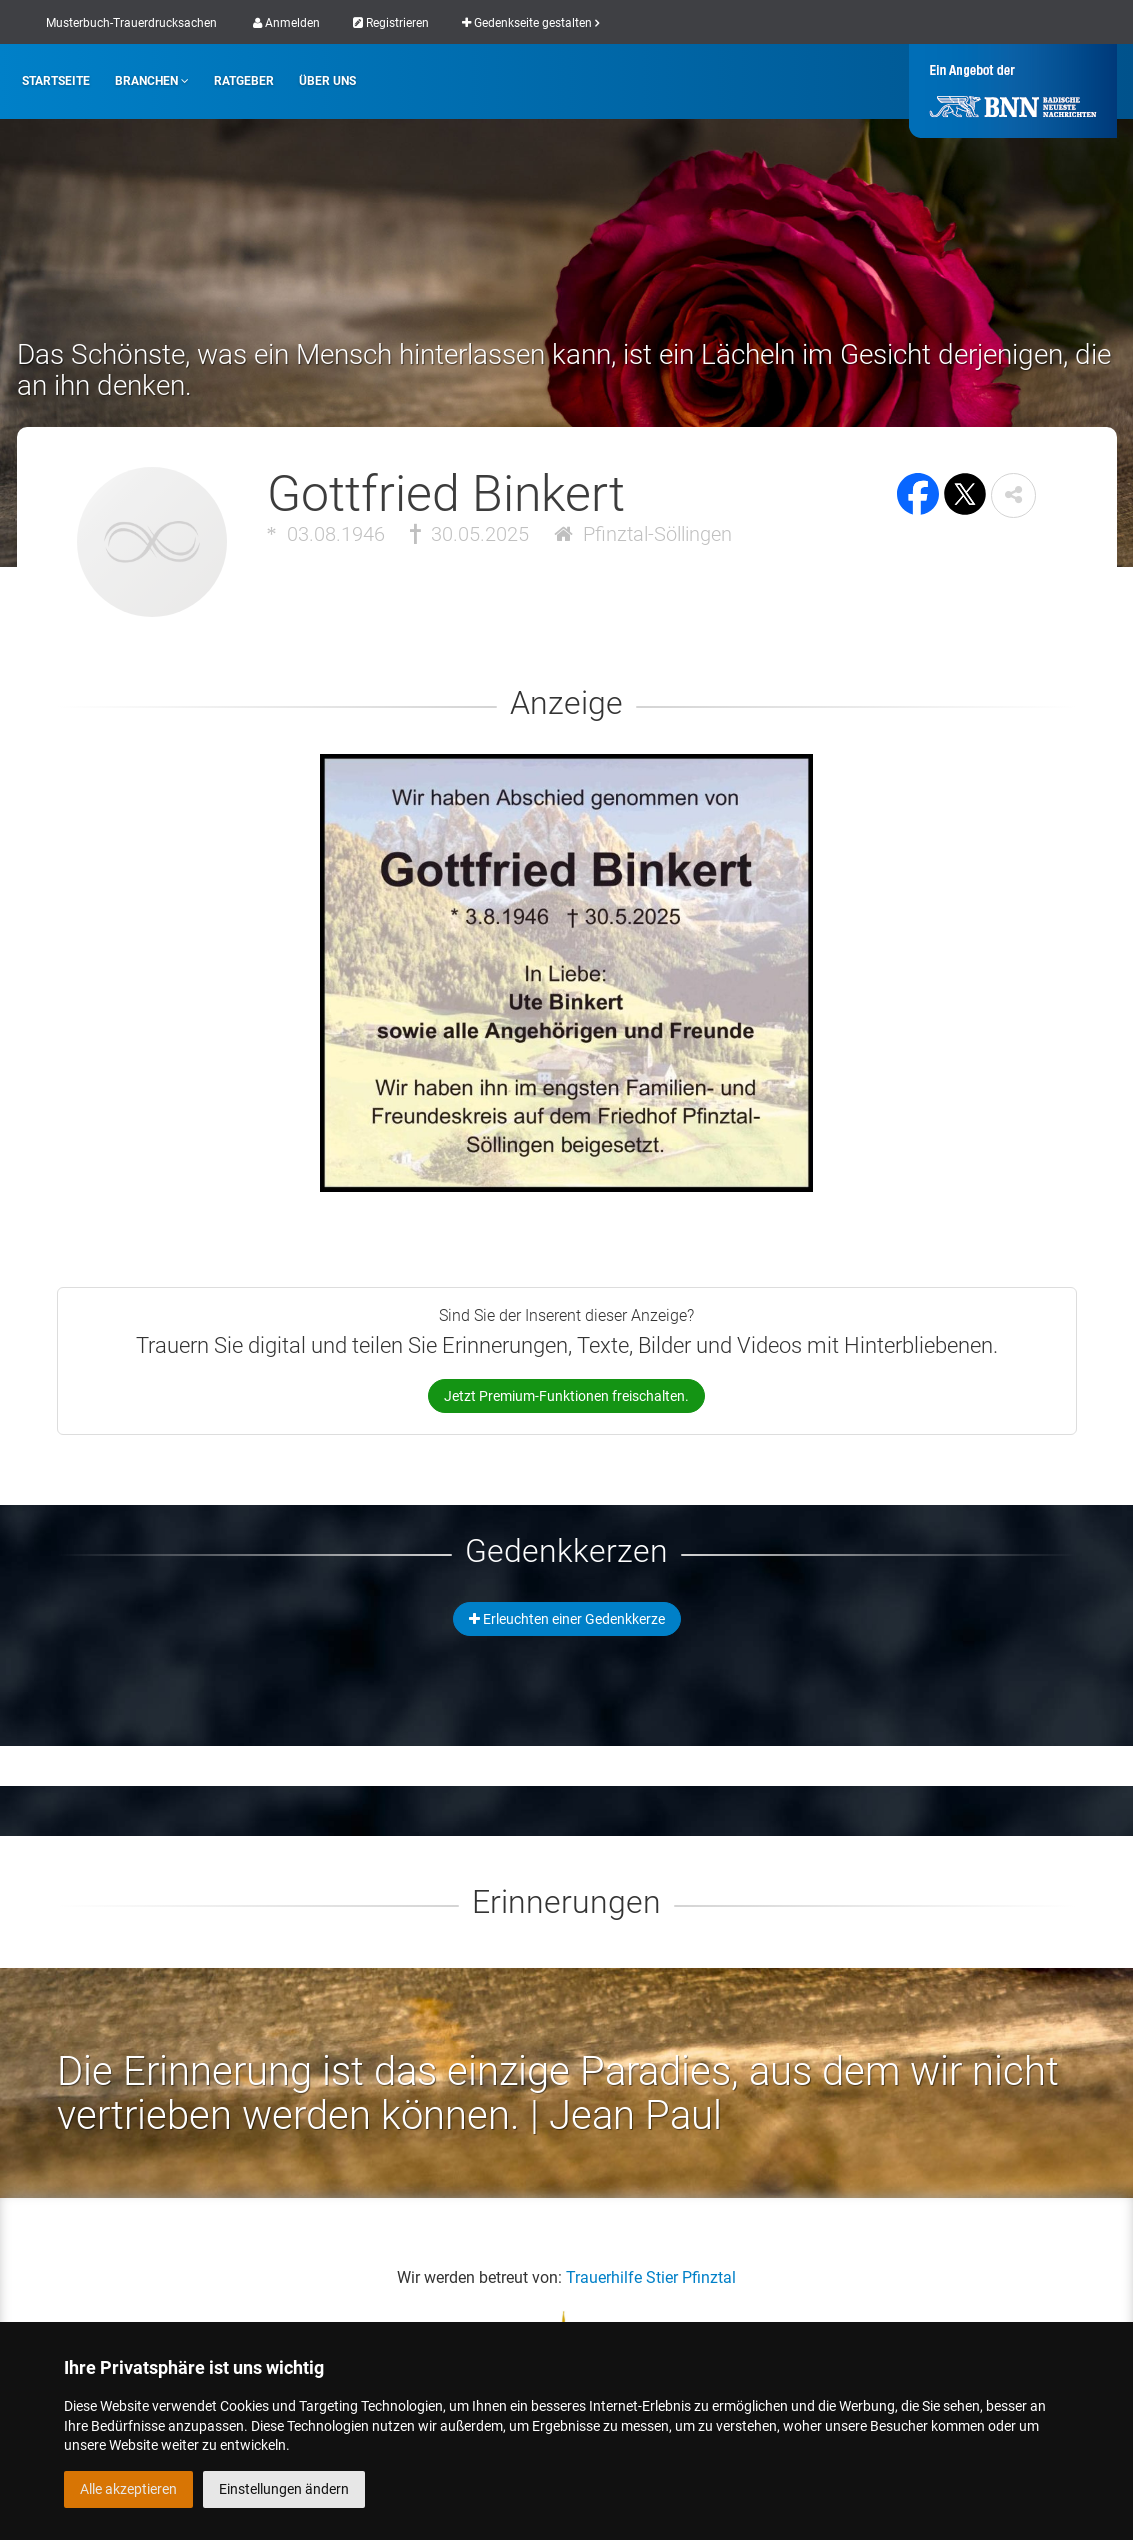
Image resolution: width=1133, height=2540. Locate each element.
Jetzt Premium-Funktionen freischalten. (566, 1396)
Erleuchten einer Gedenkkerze (567, 1619)
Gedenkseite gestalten (530, 23)
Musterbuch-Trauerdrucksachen (131, 23)
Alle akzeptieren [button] (128, 2489)
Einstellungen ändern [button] (284, 2489)
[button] (1013, 495)
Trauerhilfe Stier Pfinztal (651, 2277)
